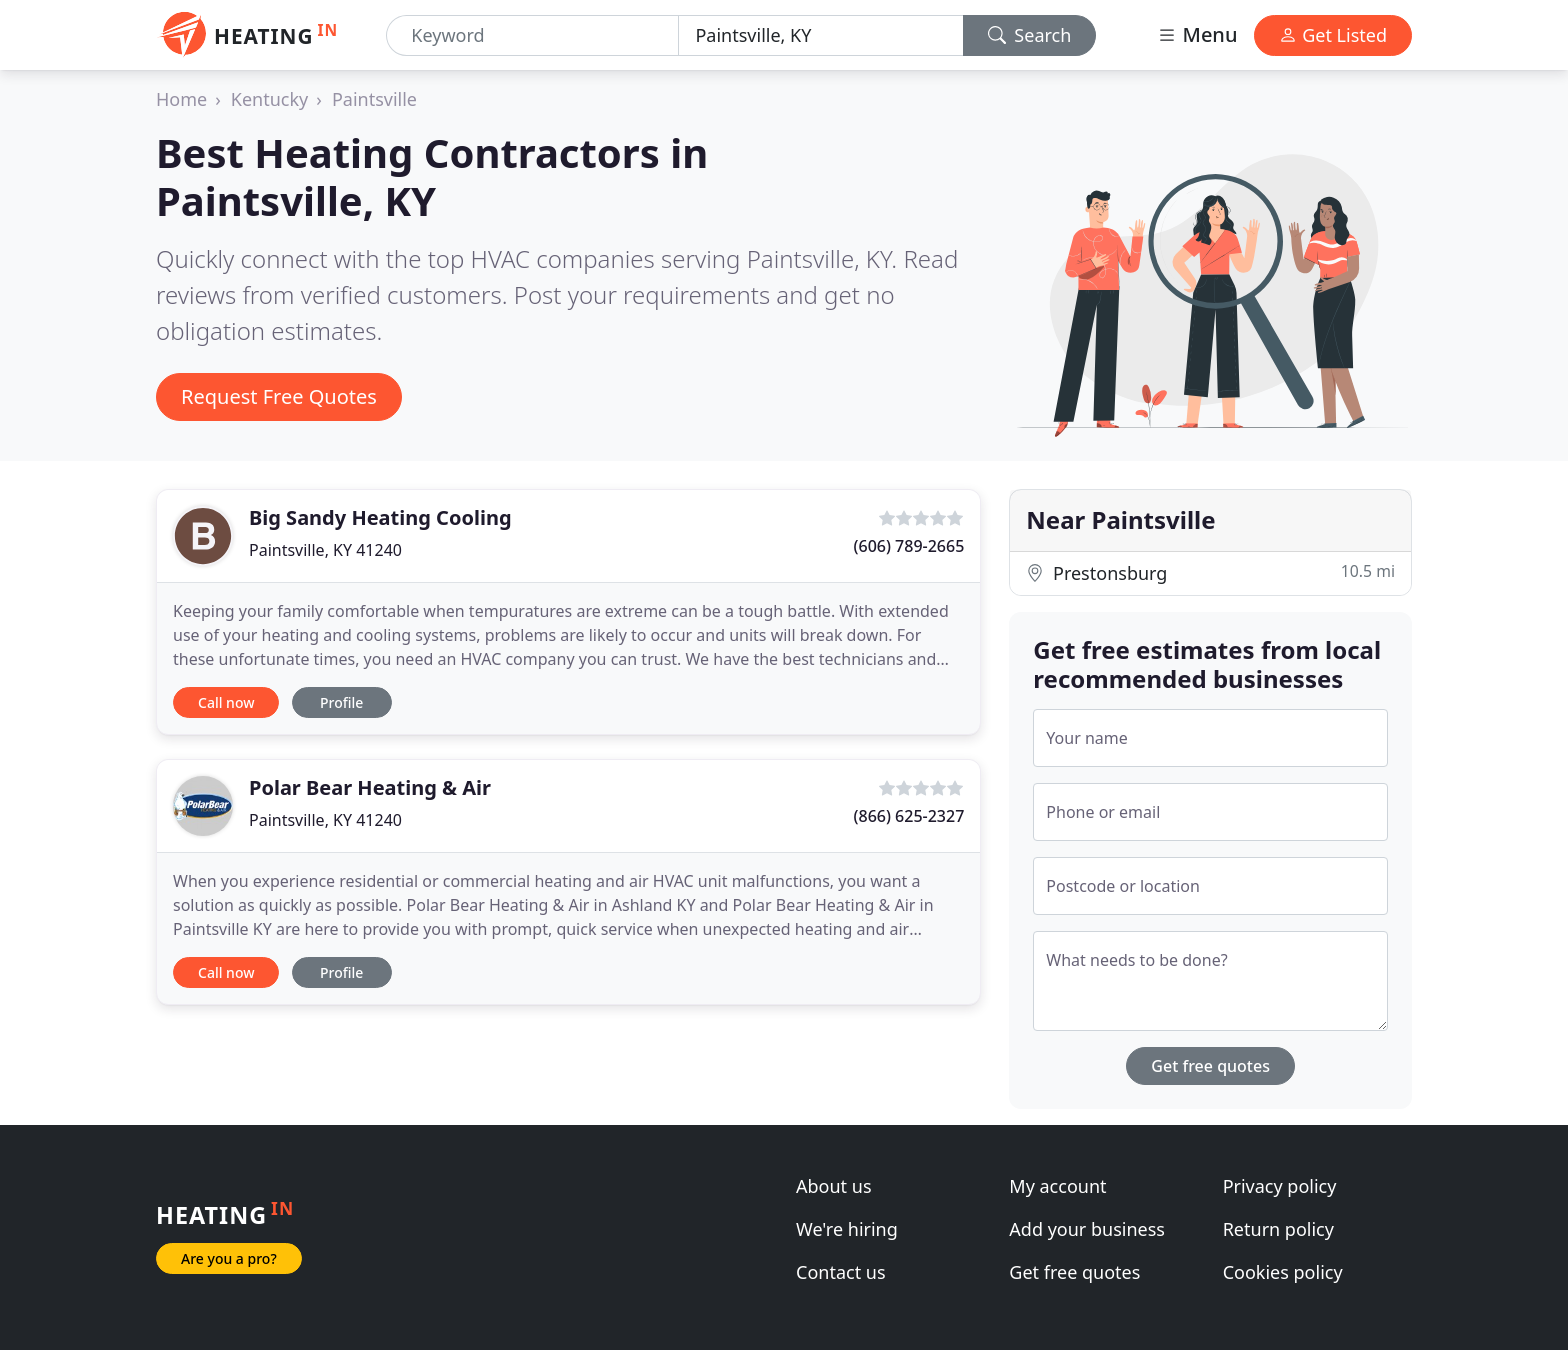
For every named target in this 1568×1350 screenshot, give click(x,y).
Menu (1197, 34)
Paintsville (374, 99)
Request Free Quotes (279, 396)
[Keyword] (532, 35)
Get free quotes (1210, 1066)
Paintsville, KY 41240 (325, 550)
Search (1030, 35)
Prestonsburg (1210, 572)
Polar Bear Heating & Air (370, 787)
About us (834, 1186)
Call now (226, 702)
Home (181, 99)
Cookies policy (1283, 1272)
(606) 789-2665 (909, 546)
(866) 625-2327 (909, 816)
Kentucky (269, 99)
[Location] (820, 35)
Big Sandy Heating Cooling (380, 517)
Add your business (1087, 1229)
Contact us (841, 1272)
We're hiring (847, 1229)
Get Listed (1333, 35)
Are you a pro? (229, 1258)
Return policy (1278, 1229)
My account (1057, 1186)
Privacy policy (1280, 1186)
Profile (341, 702)
